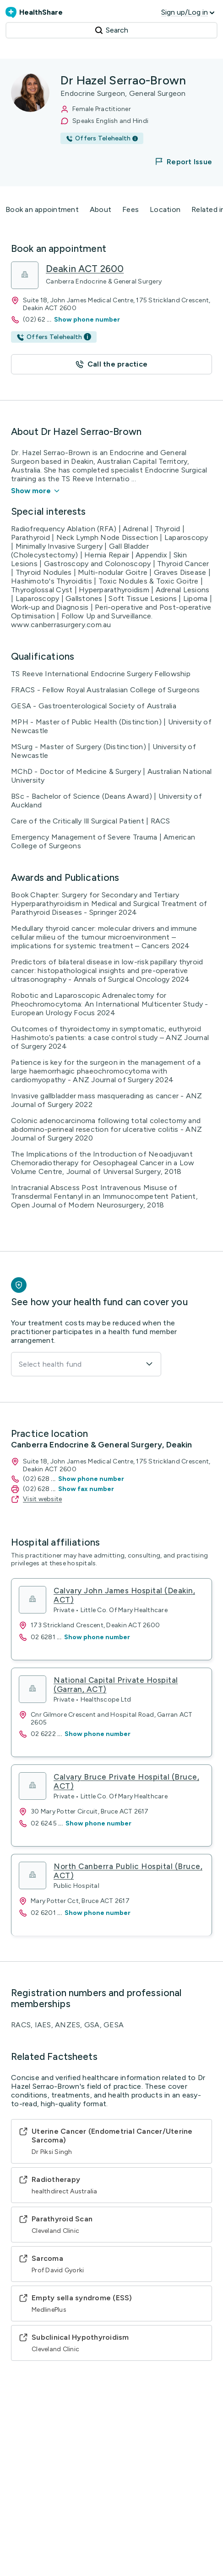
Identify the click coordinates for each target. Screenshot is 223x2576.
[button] (177, 161)
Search (111, 30)
